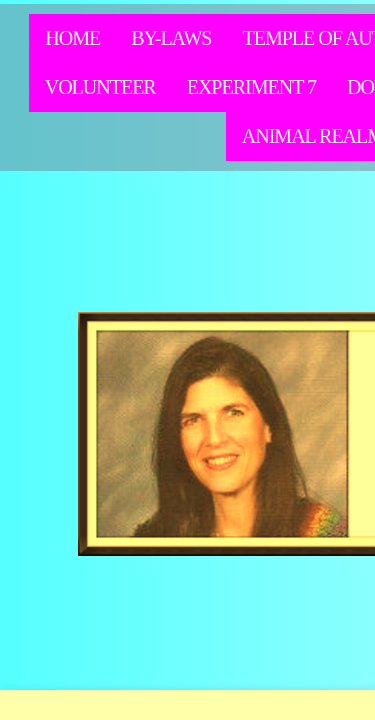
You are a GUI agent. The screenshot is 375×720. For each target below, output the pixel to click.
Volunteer (100, 87)
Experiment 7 (251, 87)
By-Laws (171, 38)
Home (72, 38)
